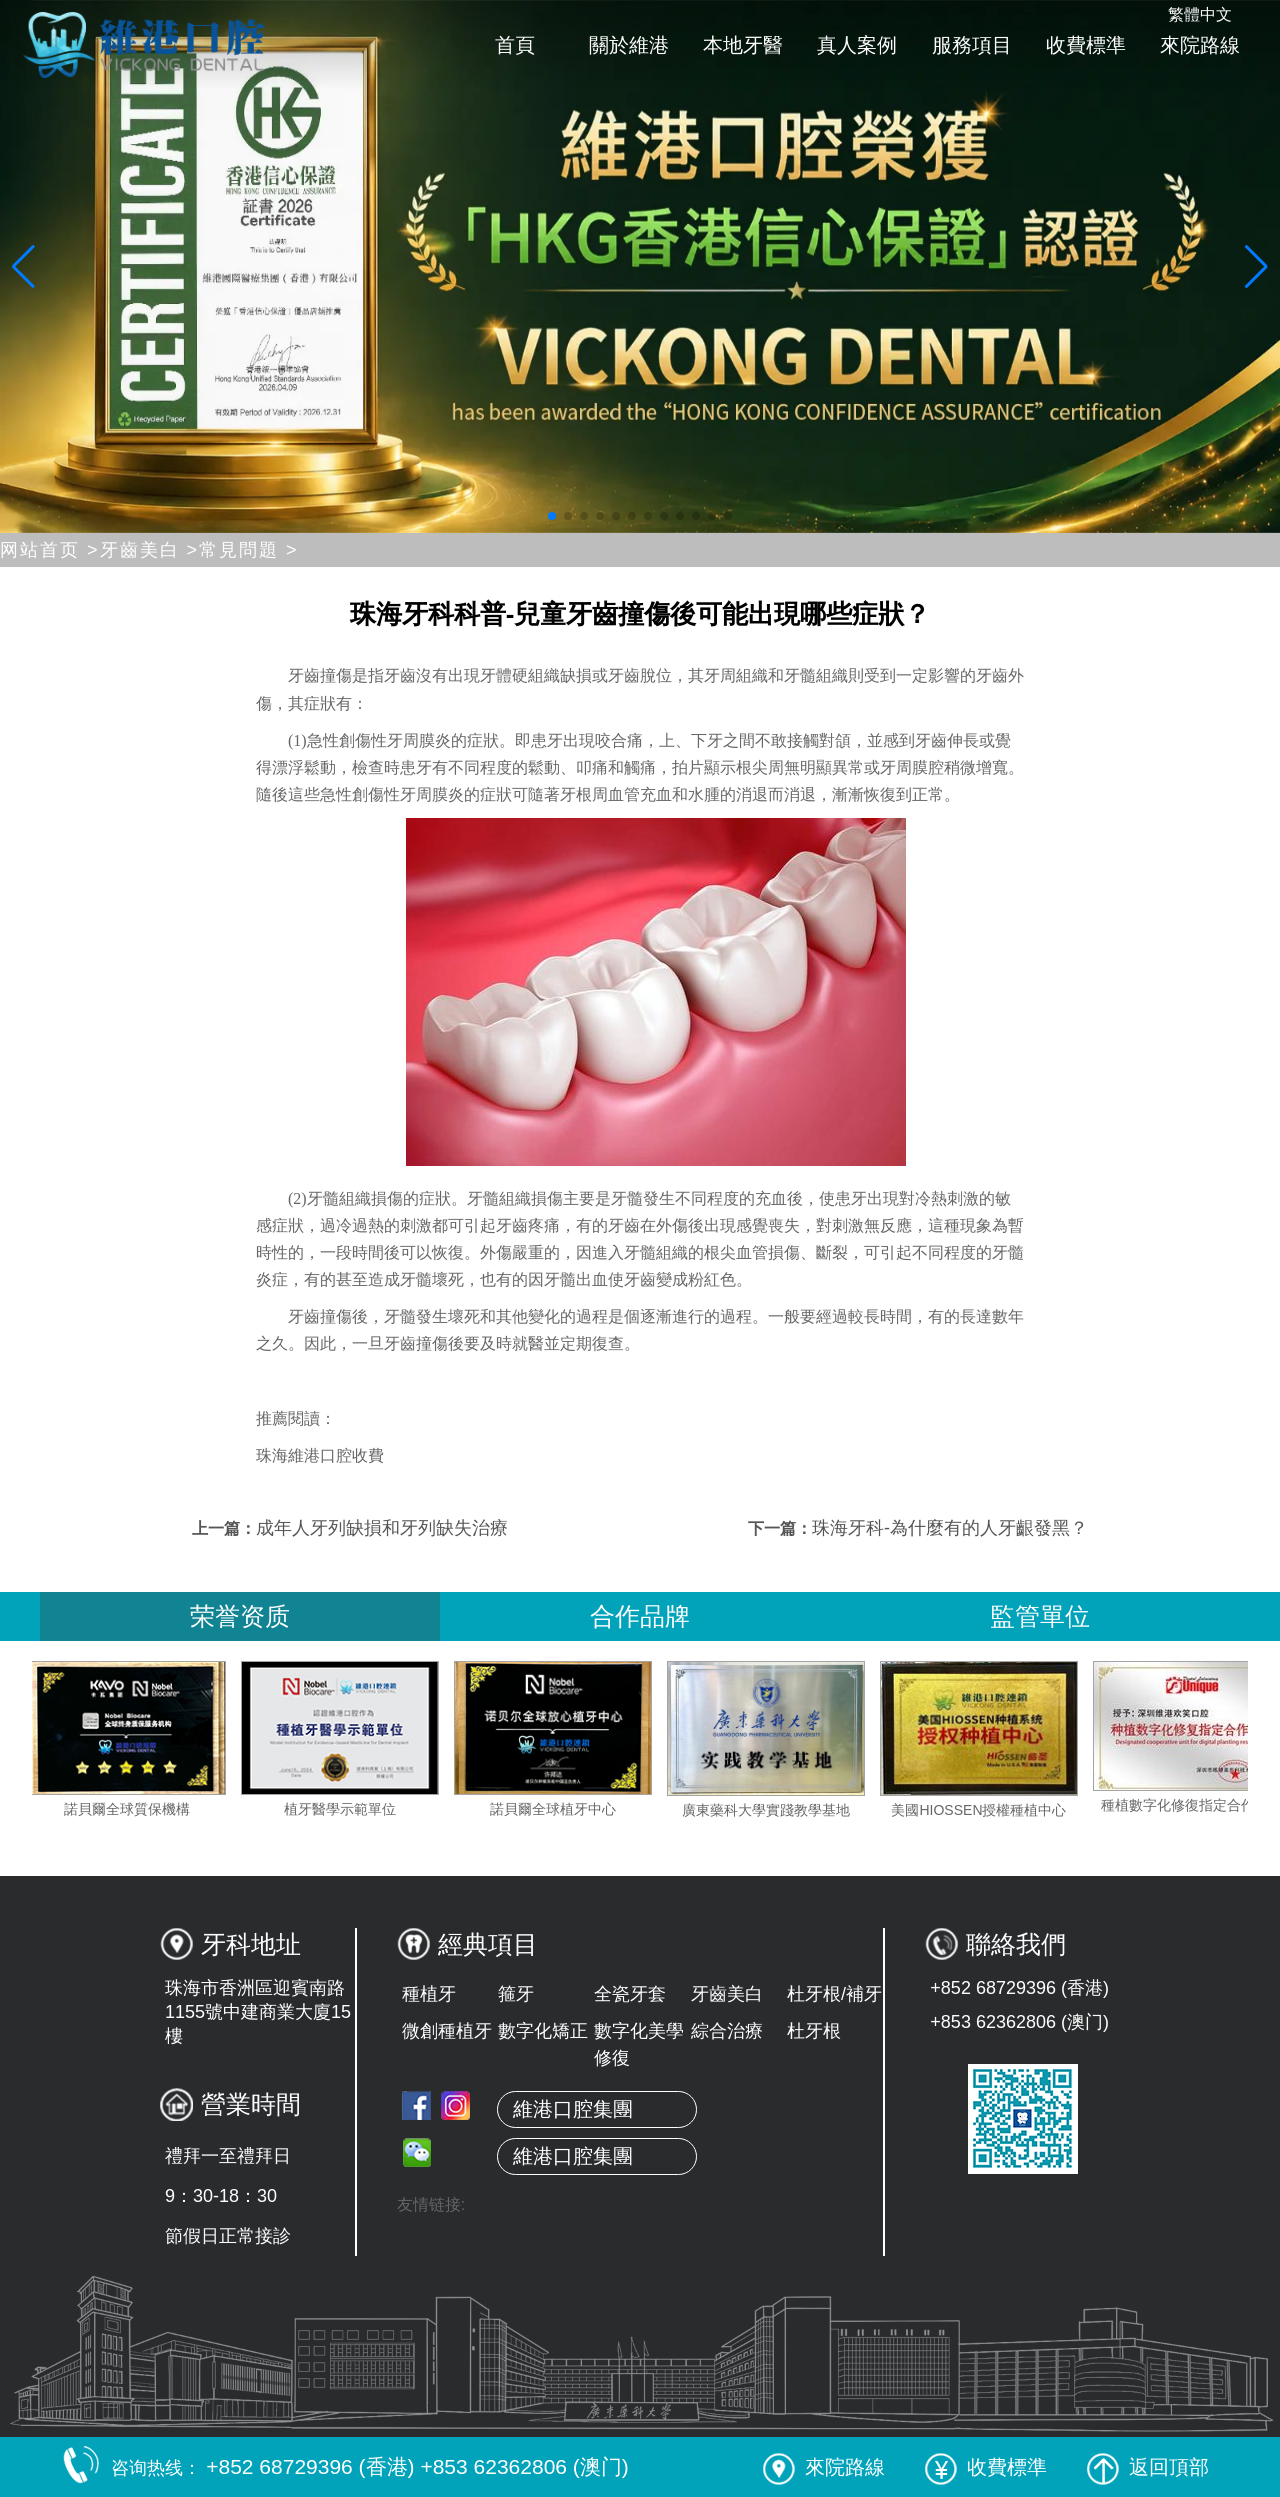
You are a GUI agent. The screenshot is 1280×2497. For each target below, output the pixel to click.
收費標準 (1086, 45)
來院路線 (1200, 45)
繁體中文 (1200, 14)
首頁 (515, 45)
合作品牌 (640, 1616)
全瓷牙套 (630, 1994)
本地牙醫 (743, 45)
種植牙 (429, 1994)
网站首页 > (50, 550)
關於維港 (629, 45)
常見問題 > (249, 550)
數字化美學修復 (639, 2044)
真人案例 (857, 45)
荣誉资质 (240, 1616)
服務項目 (972, 45)
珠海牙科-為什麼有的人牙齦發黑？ (950, 1528)
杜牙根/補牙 (834, 1994)
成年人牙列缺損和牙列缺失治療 (382, 1528)
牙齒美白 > (150, 550)
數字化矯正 (543, 2031)
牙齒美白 (727, 1994)
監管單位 (1040, 1616)
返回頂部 (1148, 2467)
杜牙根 (814, 2031)
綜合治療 (727, 2031)
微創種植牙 (447, 2031)
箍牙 (516, 1994)
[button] (552, 516)
